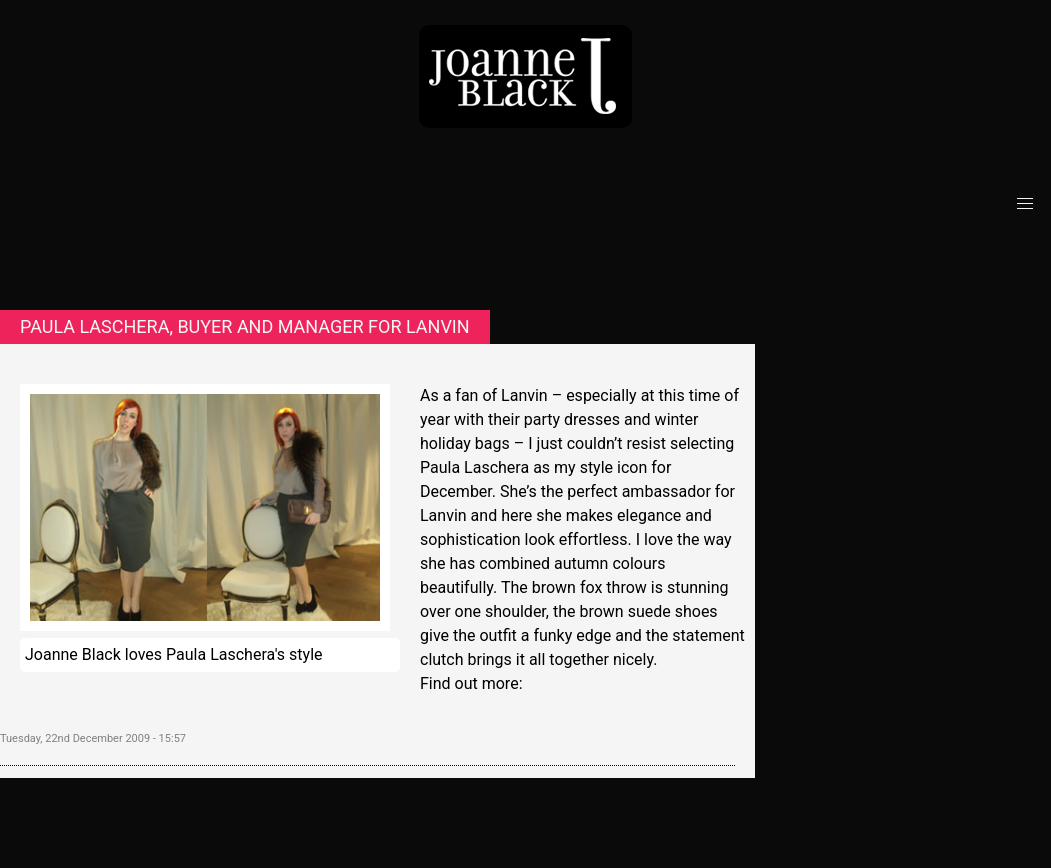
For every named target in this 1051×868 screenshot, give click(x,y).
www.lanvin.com (584, 683)
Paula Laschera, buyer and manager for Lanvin (245, 326)
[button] (1025, 204)
